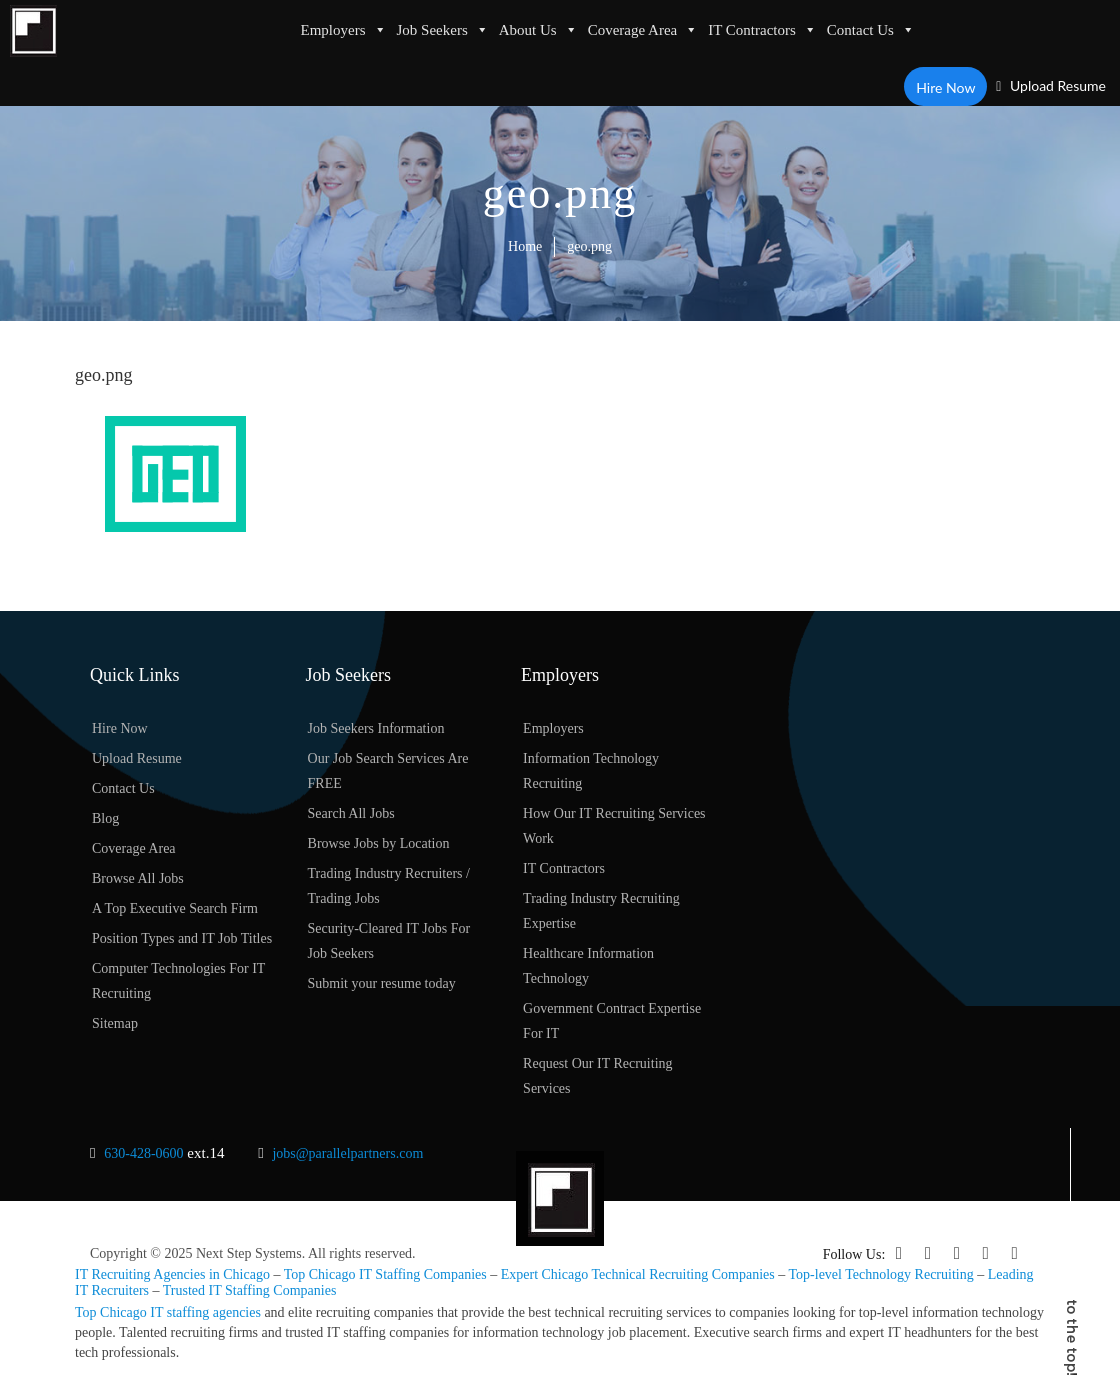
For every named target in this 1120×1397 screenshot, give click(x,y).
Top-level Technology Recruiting (881, 1274)
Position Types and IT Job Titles (182, 938)
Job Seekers (443, 30)
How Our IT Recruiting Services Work (614, 826)
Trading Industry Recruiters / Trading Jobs (389, 886)
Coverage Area (643, 30)
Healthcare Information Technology (588, 966)
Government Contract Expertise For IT (612, 1021)
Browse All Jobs (138, 878)
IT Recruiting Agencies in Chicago (172, 1274)
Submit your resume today (382, 983)
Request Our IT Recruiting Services (597, 1076)
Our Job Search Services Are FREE (388, 771)
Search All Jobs (351, 813)
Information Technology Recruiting (591, 771)
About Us (538, 30)
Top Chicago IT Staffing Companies (385, 1274)
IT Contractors (762, 30)
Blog (105, 818)
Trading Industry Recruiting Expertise (601, 911)
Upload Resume (1051, 85)
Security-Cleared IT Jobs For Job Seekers (389, 941)
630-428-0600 (143, 1153)
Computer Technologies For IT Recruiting (178, 981)
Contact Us (871, 30)
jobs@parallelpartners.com (347, 1153)
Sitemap (115, 1023)
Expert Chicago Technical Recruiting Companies (638, 1274)
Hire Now (946, 86)
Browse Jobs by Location (379, 843)
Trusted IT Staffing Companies (250, 1289)
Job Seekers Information (376, 728)
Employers (344, 30)
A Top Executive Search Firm (175, 908)
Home (525, 246)
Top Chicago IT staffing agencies (168, 1311)
